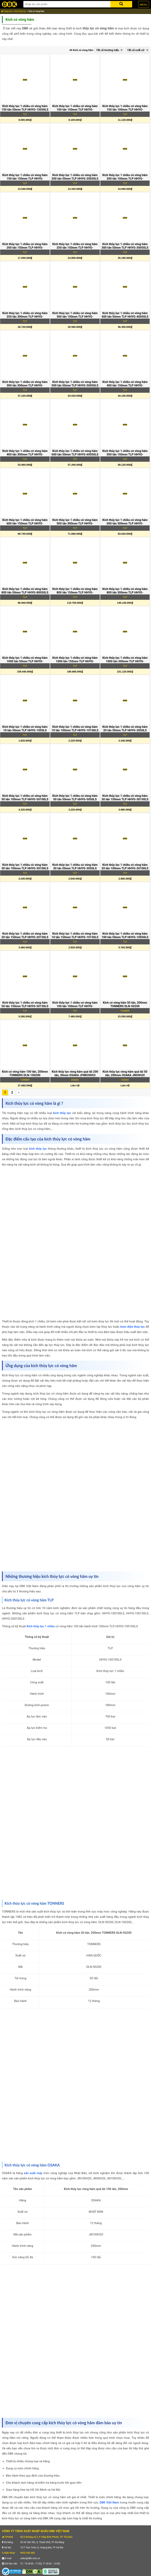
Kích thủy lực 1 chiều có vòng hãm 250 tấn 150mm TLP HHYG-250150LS (75, 247)
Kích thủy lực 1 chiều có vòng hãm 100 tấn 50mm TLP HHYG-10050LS (125, 935)
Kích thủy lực (20, 11)
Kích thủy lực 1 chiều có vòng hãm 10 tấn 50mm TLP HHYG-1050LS (25, 728)
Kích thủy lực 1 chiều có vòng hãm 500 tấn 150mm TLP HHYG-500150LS (124, 454)
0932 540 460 (27, 2552)
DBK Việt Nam (109, 2502)
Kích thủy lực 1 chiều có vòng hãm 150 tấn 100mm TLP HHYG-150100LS (124, 109)
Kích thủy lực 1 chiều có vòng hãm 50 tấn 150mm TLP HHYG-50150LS (25, 1004)
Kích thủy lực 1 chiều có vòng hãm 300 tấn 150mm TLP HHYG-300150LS (75, 316)
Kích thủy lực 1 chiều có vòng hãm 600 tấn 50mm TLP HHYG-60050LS (74, 452)
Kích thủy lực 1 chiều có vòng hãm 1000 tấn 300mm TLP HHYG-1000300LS (124, 661)
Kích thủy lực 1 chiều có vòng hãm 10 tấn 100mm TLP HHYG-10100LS (74, 728)
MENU (143, 4)
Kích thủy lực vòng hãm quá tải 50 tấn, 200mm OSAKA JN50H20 (125, 1073)
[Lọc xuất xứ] (137, 50)
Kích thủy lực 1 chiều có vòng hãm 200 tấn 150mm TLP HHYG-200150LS (25, 247)
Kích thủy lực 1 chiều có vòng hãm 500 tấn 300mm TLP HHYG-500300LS (75, 523)
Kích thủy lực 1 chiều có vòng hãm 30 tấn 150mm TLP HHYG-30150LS (125, 797)
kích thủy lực (62, 1113)
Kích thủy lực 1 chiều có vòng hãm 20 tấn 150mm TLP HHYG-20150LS (25, 935)
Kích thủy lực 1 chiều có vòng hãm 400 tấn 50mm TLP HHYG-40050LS (125, 314)
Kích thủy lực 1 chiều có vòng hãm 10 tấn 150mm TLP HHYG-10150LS (74, 935)
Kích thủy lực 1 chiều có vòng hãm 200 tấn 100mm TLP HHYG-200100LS (124, 178)
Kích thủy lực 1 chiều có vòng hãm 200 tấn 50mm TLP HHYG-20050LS (74, 176)
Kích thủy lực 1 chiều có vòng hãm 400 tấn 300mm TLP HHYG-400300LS (25, 454)
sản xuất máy (33, 2173)
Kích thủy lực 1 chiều (41, 1626)
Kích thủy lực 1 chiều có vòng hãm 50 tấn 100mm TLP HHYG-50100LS (25, 797)
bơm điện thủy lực (132, 1326)
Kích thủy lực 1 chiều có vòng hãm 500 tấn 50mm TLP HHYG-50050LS (74, 383)
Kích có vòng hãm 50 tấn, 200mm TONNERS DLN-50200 (125, 1004)
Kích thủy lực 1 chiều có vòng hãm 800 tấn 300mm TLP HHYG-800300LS (124, 592)
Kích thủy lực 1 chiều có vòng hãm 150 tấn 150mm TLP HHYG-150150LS (25, 178)
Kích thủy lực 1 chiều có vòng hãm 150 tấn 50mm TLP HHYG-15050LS (25, 107)
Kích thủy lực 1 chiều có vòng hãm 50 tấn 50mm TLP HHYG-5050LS (75, 797)
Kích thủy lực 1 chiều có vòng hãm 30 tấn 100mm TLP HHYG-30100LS (25, 866)
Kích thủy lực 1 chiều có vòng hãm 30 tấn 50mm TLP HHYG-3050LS (75, 866)
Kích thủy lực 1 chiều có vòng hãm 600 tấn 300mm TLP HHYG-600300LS (124, 523)
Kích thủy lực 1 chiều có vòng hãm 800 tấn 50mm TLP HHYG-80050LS (25, 590)
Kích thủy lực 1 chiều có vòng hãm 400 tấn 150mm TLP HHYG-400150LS (124, 385)
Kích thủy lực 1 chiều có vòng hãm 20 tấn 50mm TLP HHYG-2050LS (124, 728)
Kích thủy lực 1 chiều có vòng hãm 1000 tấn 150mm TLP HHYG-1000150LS (75, 661)
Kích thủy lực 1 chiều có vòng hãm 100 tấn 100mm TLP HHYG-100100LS (75, 1006)
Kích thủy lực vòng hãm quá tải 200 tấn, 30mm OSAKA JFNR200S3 (75, 1073)
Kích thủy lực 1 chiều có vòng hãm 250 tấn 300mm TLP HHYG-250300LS (25, 316)
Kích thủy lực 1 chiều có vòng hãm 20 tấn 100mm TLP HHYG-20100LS (125, 866)
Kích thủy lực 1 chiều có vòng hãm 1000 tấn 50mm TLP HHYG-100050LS (25, 661)
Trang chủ (6, 11)
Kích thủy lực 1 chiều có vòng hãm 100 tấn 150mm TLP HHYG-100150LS (75, 109)
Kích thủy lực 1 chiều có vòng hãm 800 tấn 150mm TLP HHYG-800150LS (75, 592)
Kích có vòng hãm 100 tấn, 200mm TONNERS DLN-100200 (25, 1073)
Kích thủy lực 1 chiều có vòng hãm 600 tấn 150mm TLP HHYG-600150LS (25, 523)
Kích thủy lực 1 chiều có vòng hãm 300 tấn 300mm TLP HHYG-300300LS (25, 385)
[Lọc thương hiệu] (108, 50)
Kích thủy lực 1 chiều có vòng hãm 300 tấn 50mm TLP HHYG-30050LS (125, 245)
